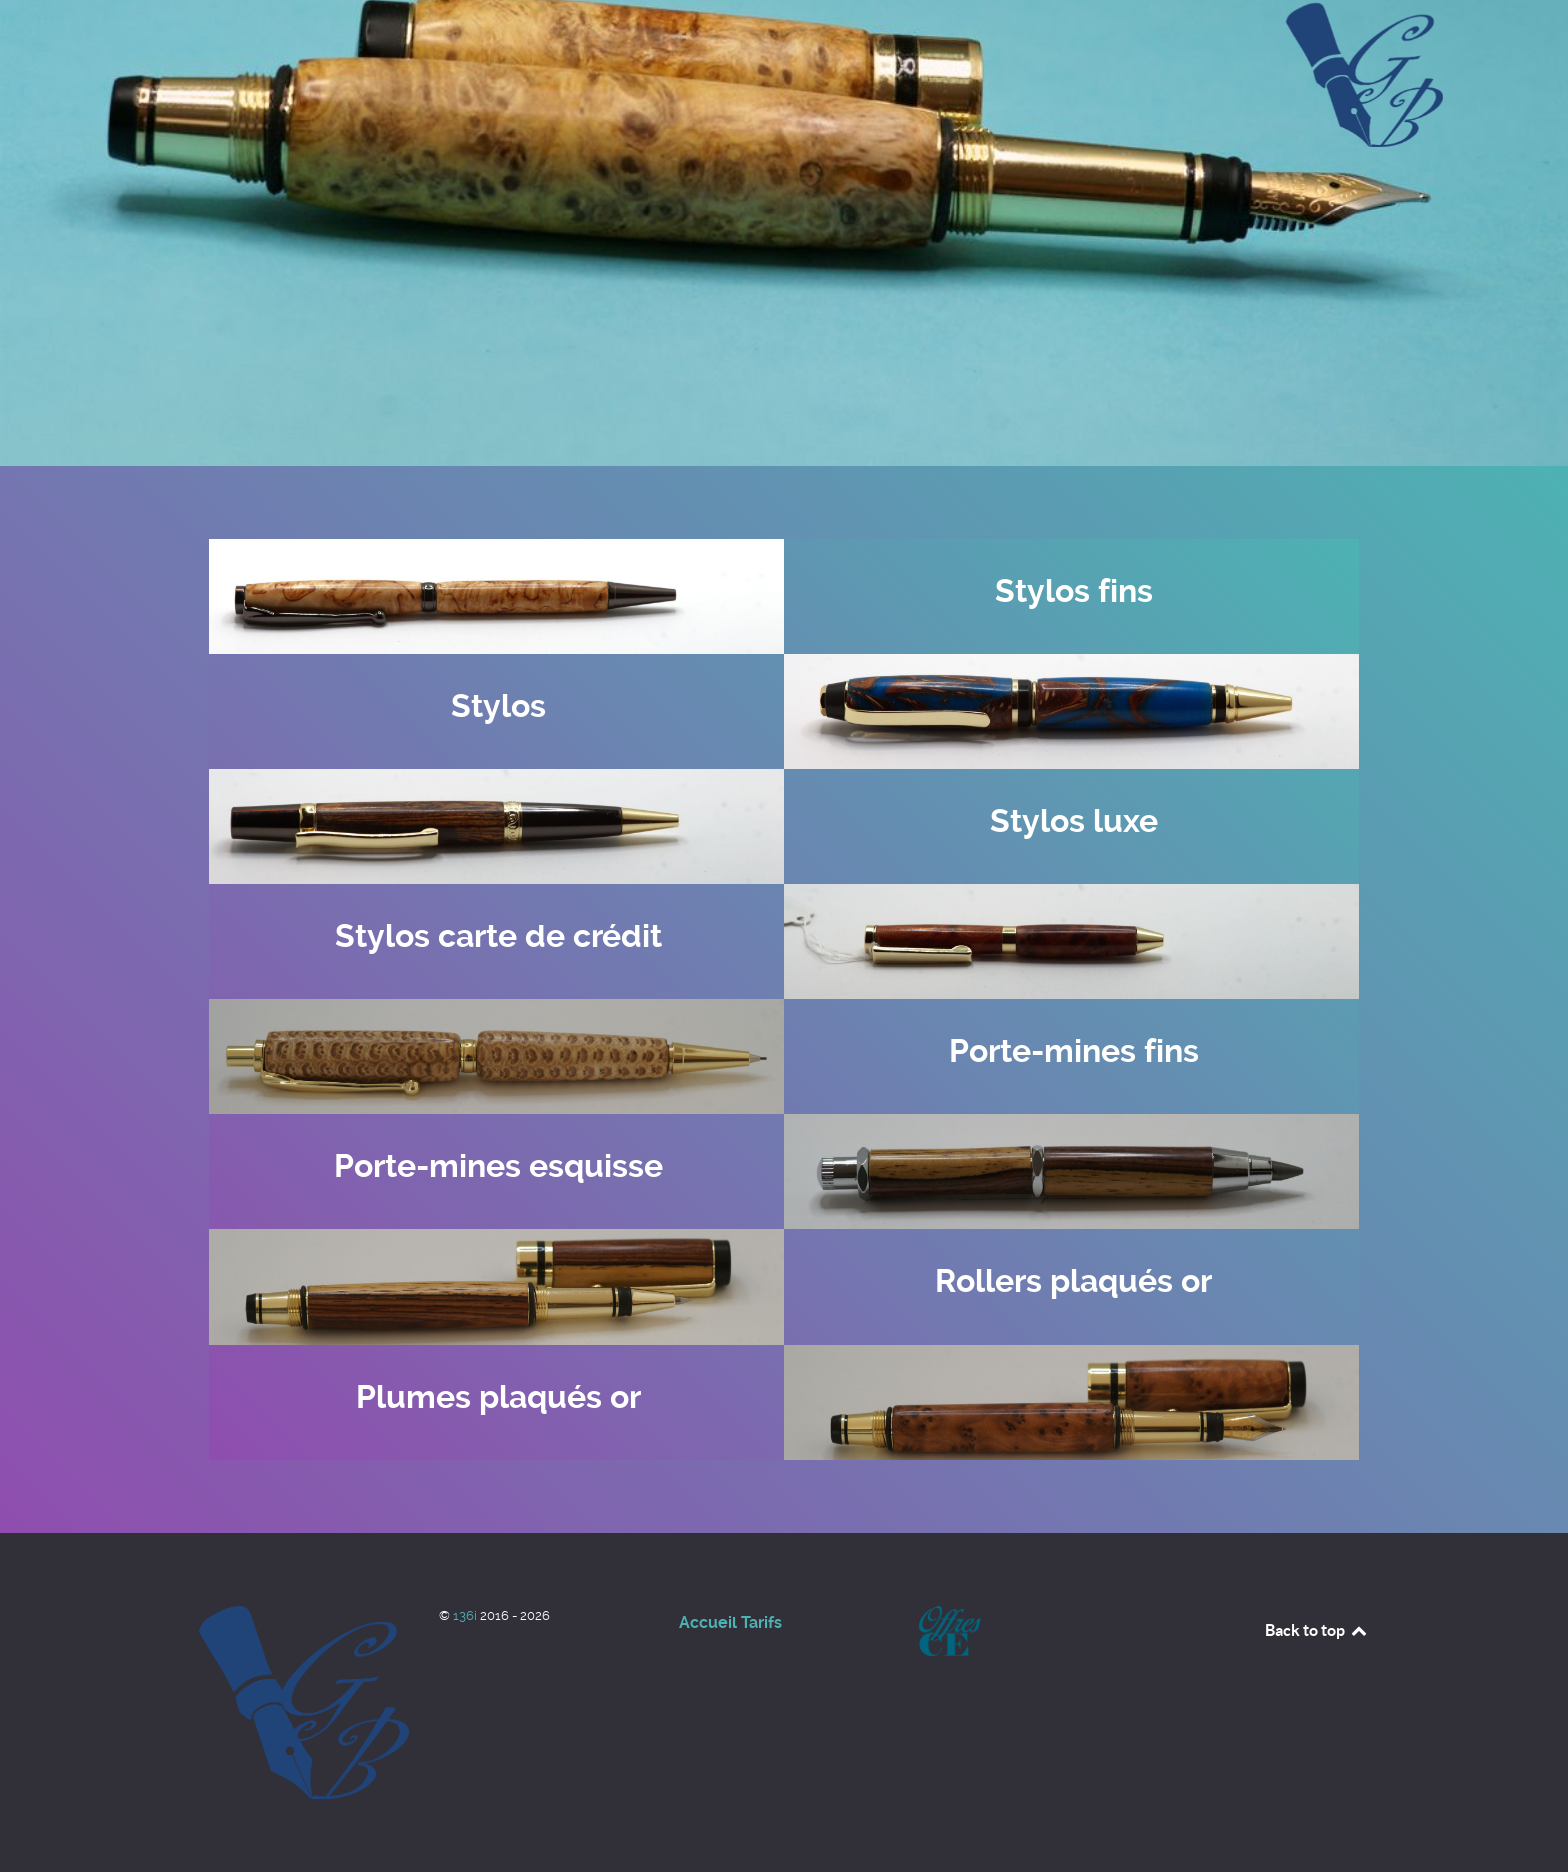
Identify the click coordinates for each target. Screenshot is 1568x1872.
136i (466, 1615)
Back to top (1317, 1630)
